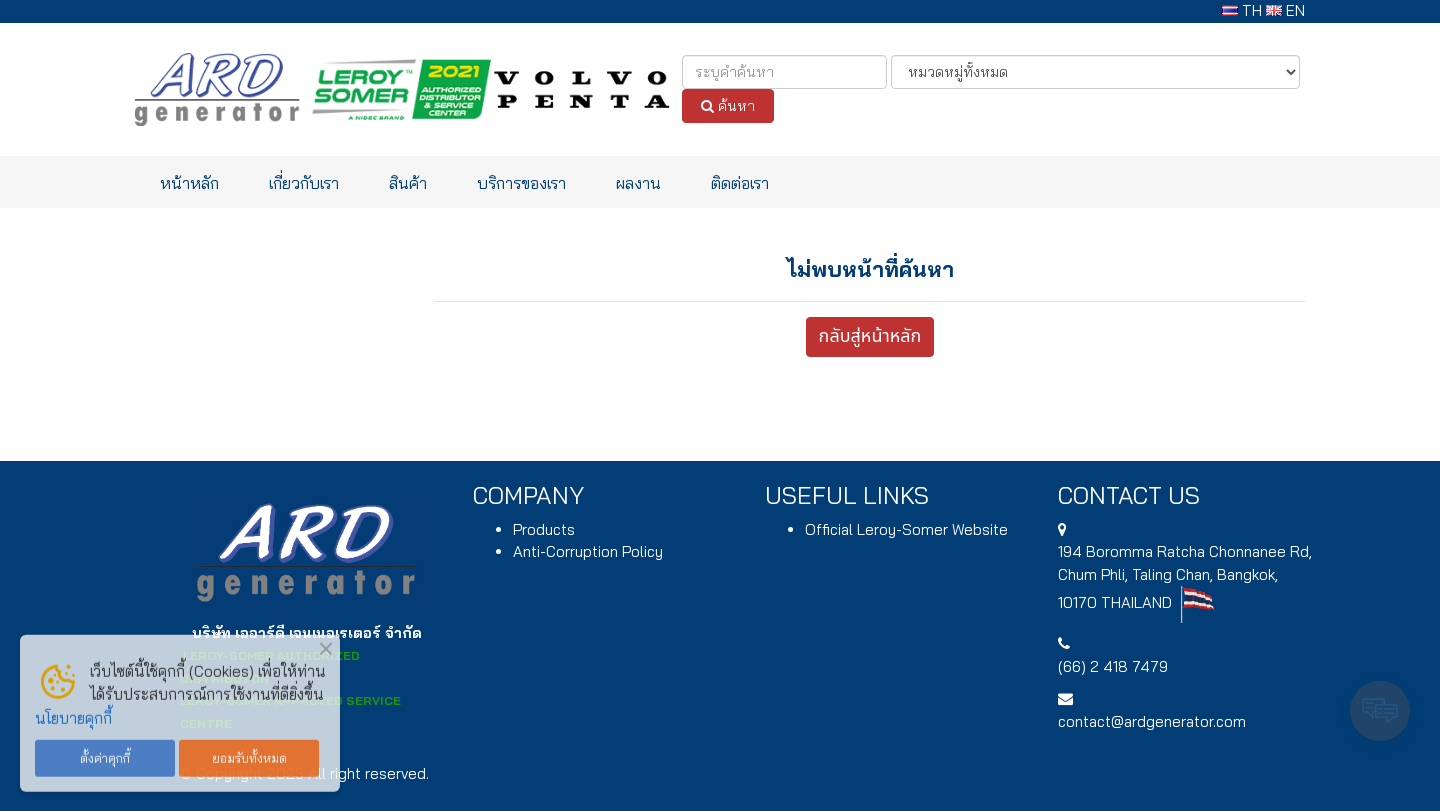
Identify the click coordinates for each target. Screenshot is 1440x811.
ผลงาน (638, 182)
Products (544, 529)
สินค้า (408, 182)
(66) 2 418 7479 (1113, 666)
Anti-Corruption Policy (588, 551)
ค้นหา (728, 106)
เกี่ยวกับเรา (304, 182)
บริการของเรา (521, 182)
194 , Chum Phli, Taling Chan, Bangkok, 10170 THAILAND (1185, 577)
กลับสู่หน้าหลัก (870, 336)
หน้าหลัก (189, 182)
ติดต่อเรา (740, 182)
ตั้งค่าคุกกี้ (105, 754)
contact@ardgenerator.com (1152, 721)
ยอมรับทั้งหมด (249, 754)
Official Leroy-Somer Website (906, 529)
